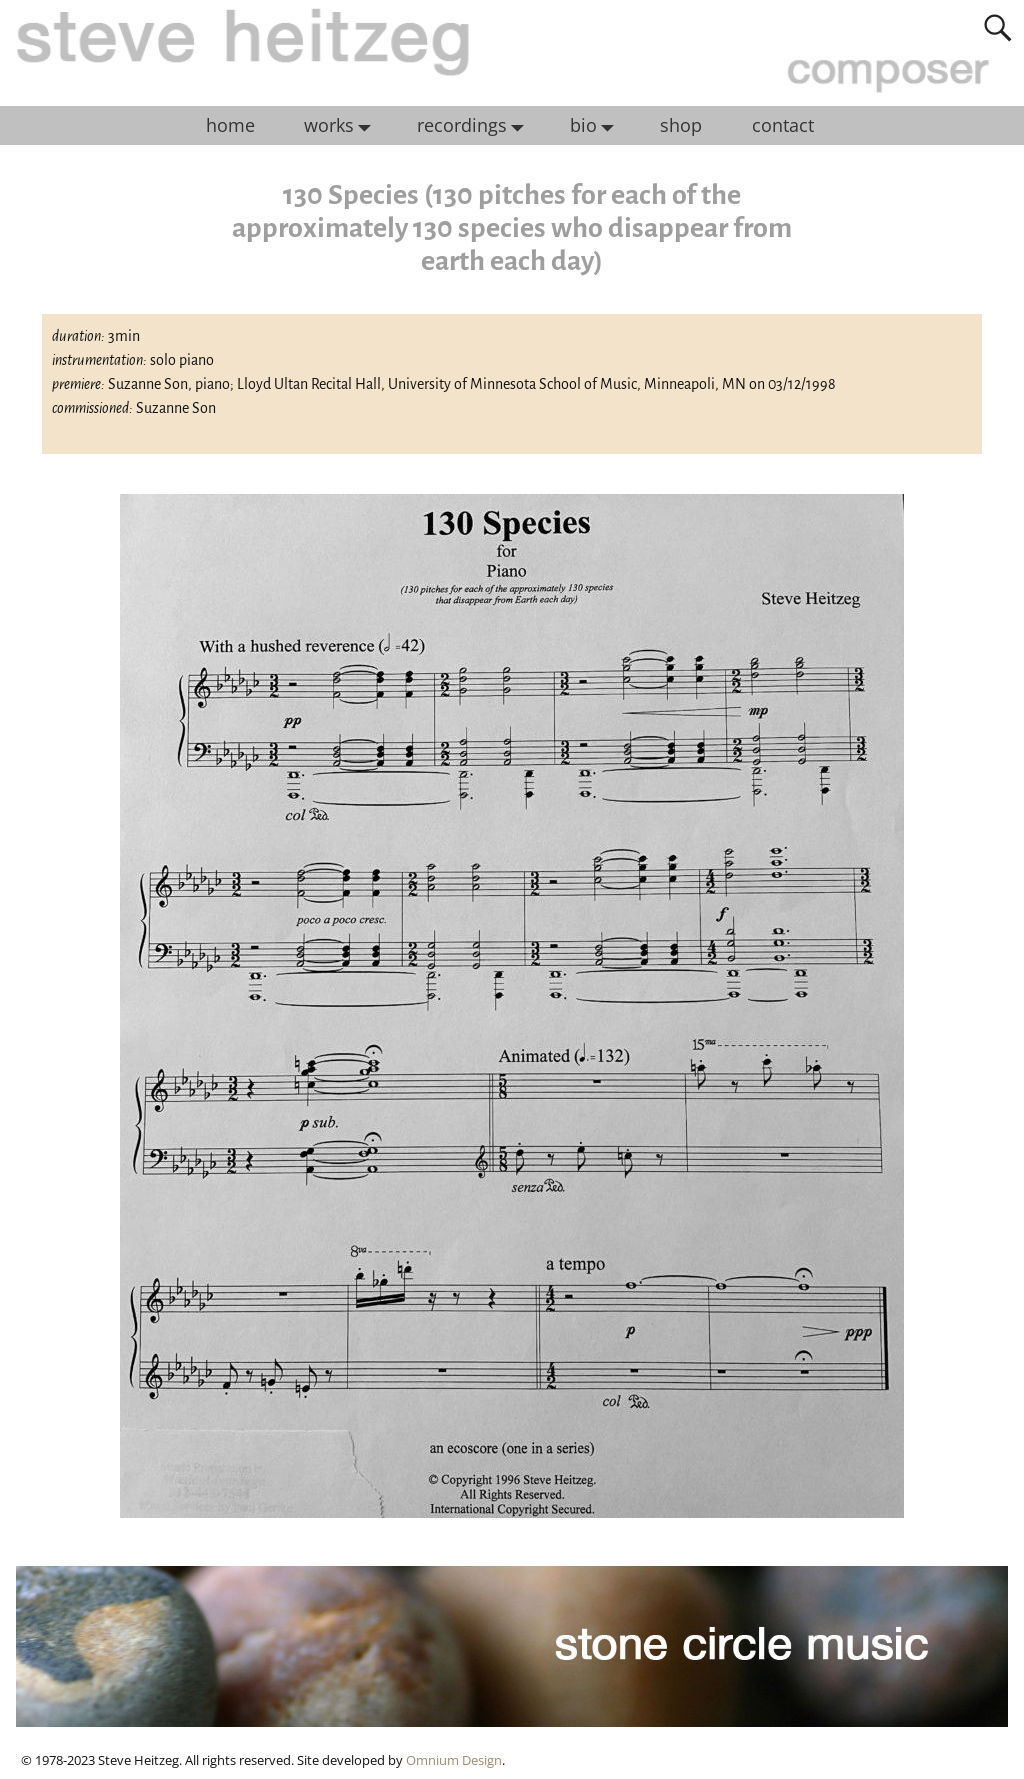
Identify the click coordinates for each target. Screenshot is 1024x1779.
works (342, 126)
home (230, 125)
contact (783, 125)
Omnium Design (454, 1760)
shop (681, 125)
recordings (475, 126)
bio (597, 126)
